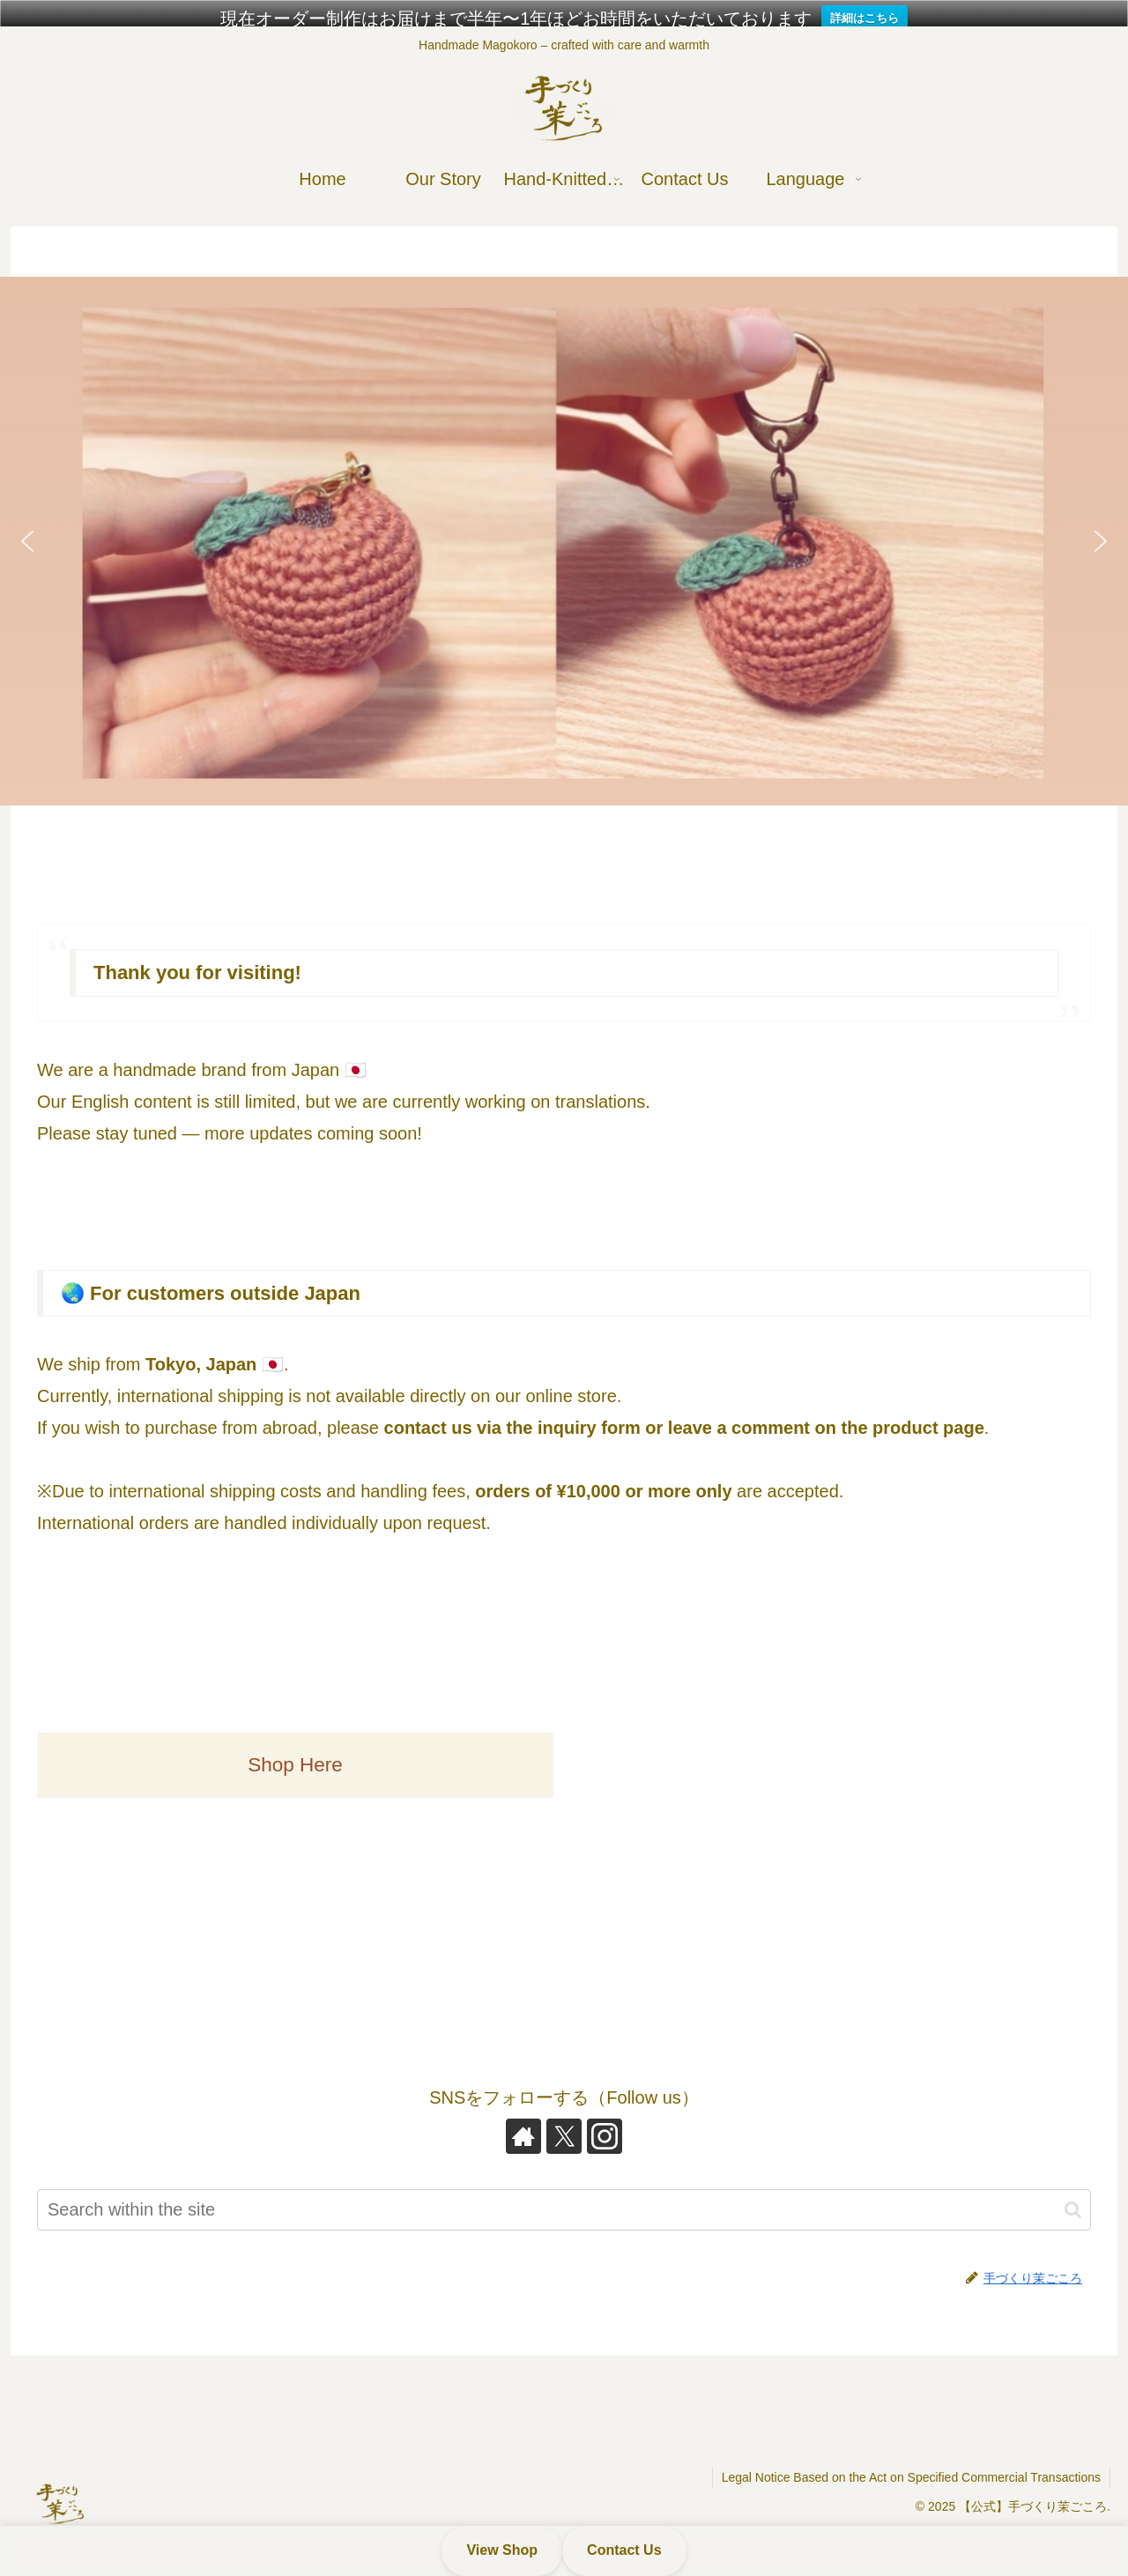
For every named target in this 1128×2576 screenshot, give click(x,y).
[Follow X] (564, 2115)
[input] (564, 2188)
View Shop (502, 2550)
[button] (564, 520)
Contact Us (624, 2550)
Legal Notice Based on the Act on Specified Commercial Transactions (911, 2456)
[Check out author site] (523, 2115)
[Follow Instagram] (604, 2115)
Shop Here (295, 1744)
